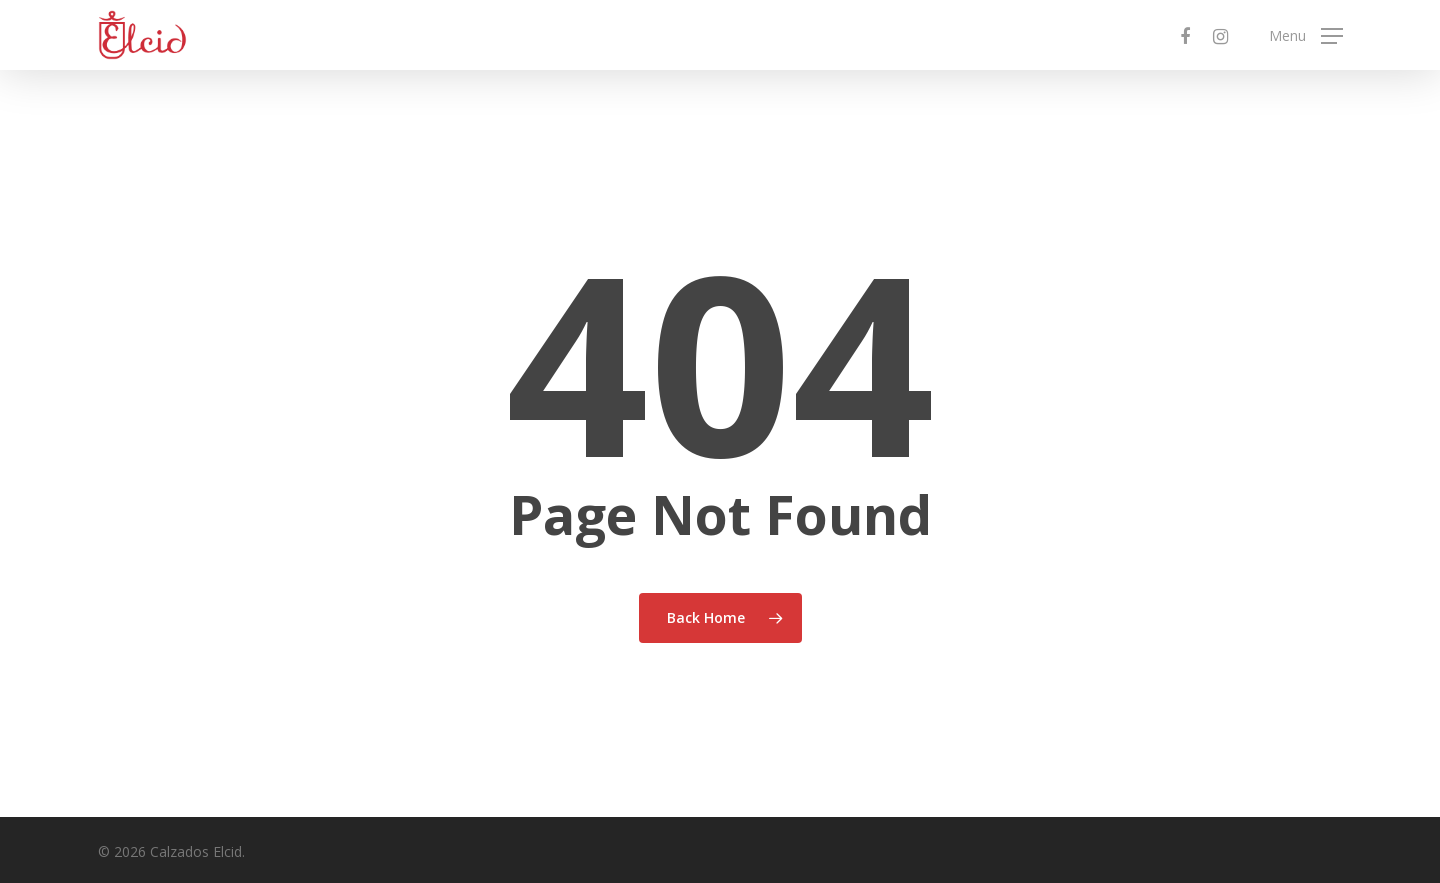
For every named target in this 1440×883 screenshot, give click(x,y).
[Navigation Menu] (1306, 35)
